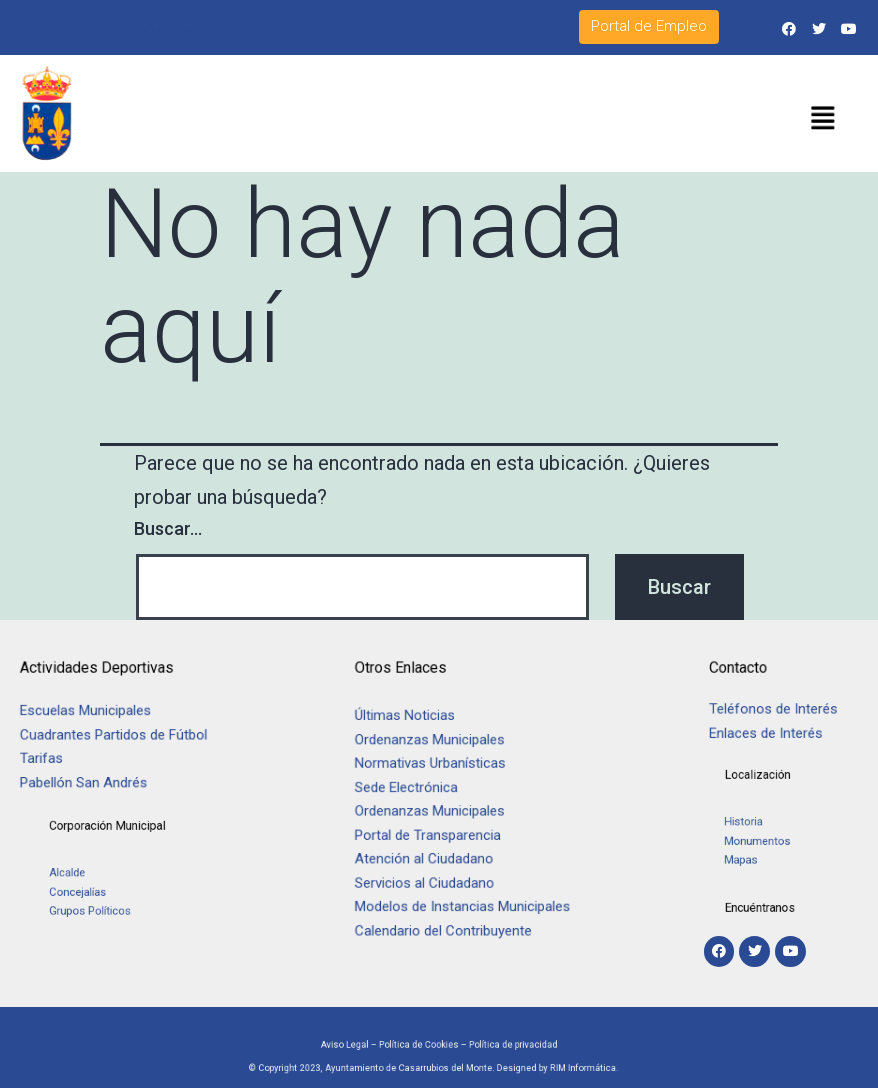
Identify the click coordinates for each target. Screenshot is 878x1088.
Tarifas (53, 757)
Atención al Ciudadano (432, 855)
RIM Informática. (539, 1067)
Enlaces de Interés (767, 731)
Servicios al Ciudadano (433, 877)
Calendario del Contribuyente (450, 920)
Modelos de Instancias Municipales (467, 898)
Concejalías (104, 892)
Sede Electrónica (416, 790)
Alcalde (96, 879)
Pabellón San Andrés (91, 778)
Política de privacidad (491, 1041)
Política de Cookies (425, 1041)
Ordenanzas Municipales (438, 747)
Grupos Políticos (113, 906)
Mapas (753, 855)
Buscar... (168, 528)
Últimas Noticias (415, 725)
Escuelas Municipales (93, 714)
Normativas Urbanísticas (438, 769)
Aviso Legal (373, 1041)
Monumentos (765, 841)
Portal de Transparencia (436, 833)
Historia (756, 828)
